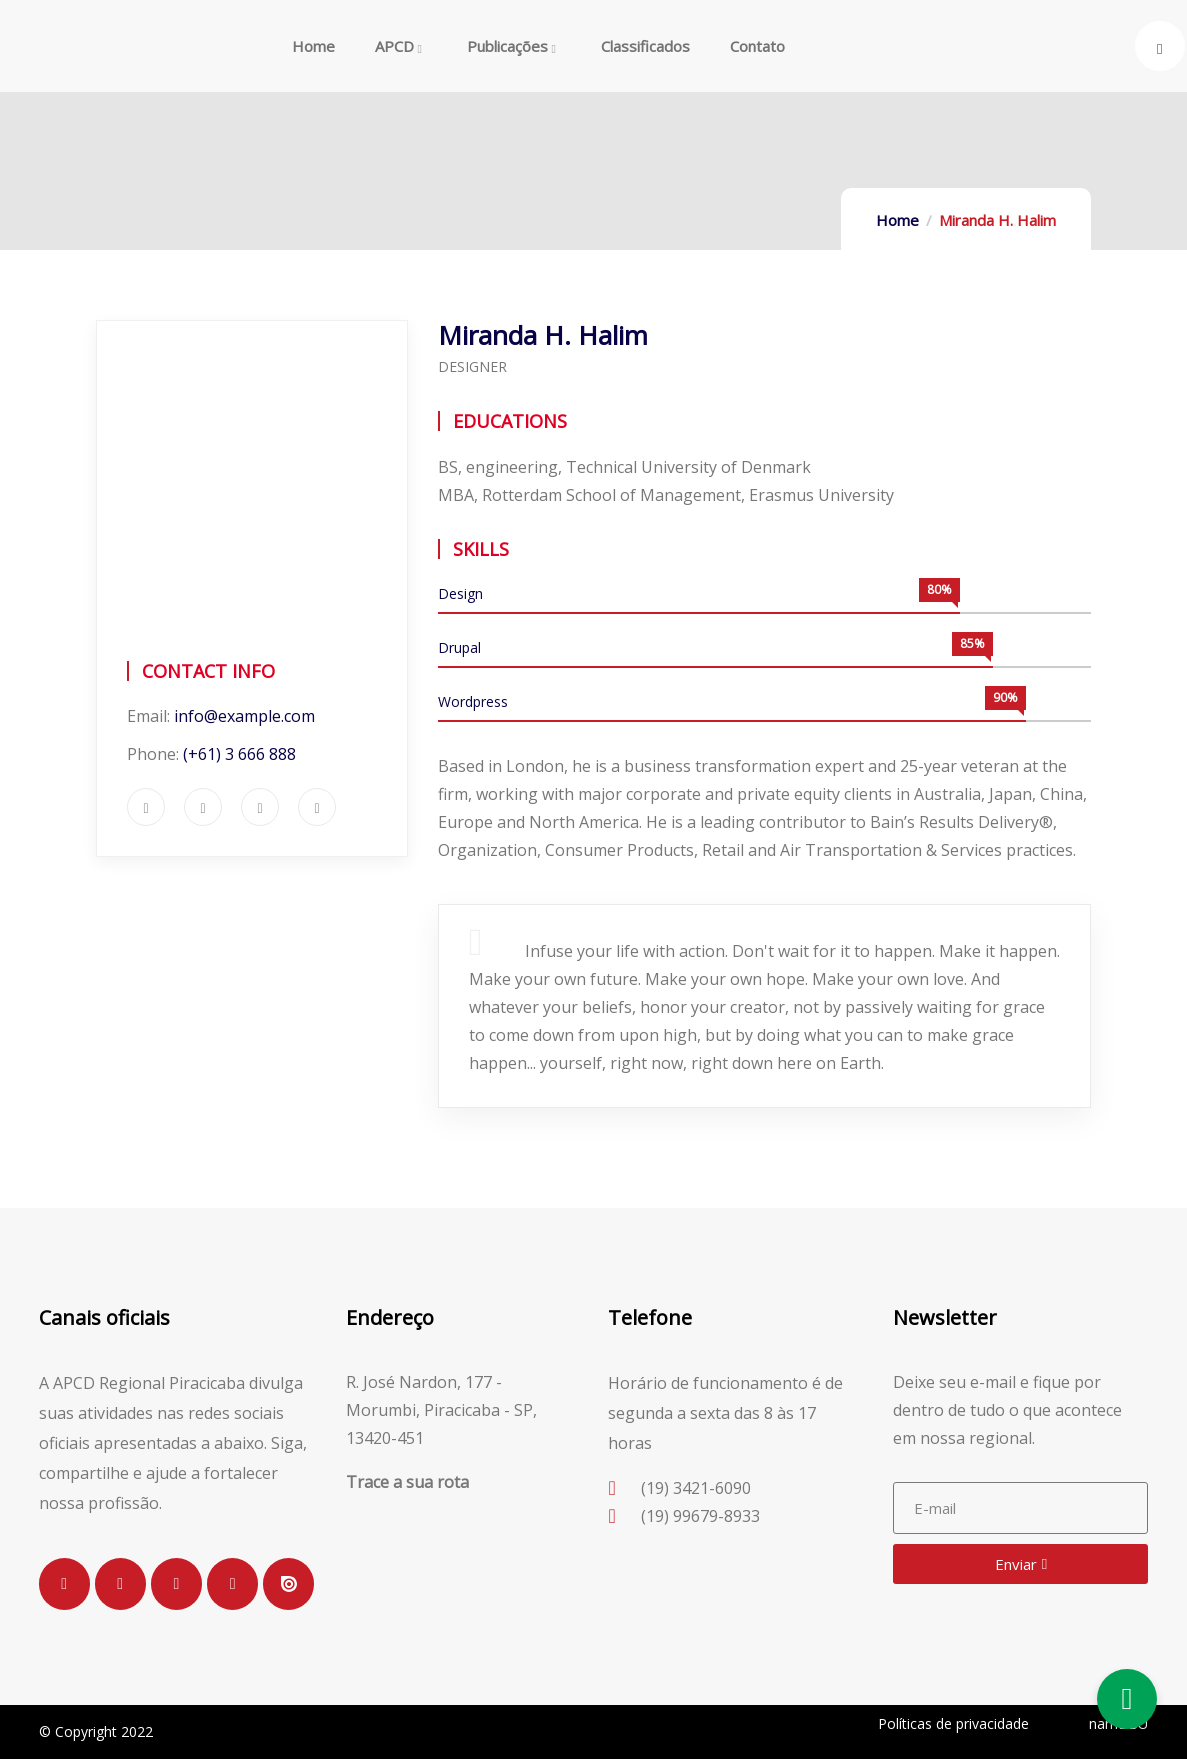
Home (897, 220)
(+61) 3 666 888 (239, 754)
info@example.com (244, 716)
